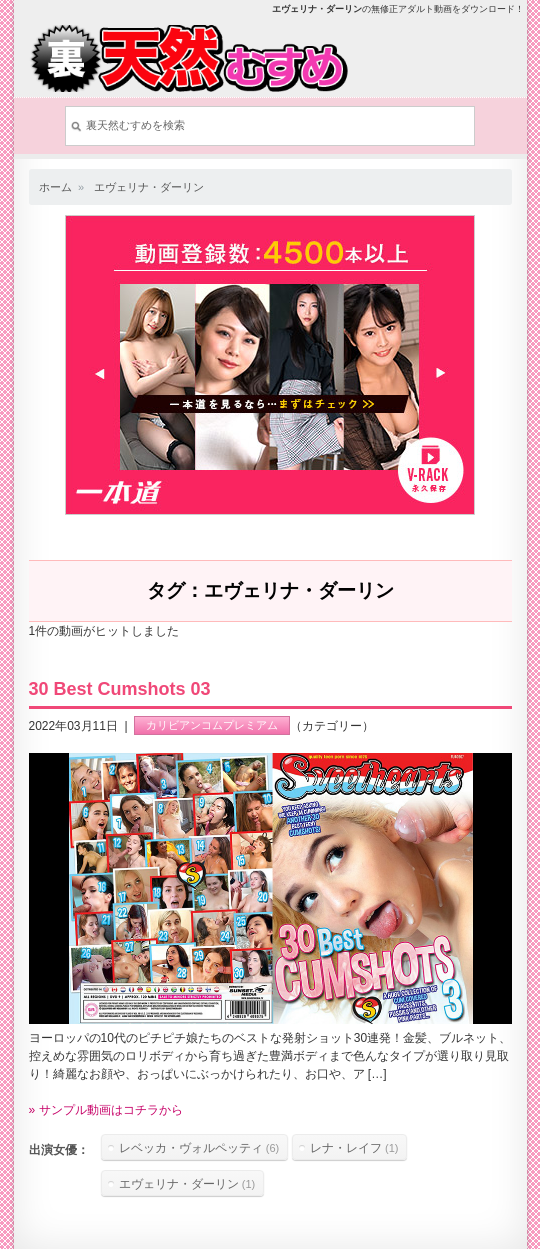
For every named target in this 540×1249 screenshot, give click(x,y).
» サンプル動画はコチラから (106, 1110)
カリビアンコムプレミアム (212, 726)
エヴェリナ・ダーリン (149, 187)
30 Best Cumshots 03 (120, 689)
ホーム (55, 187)
